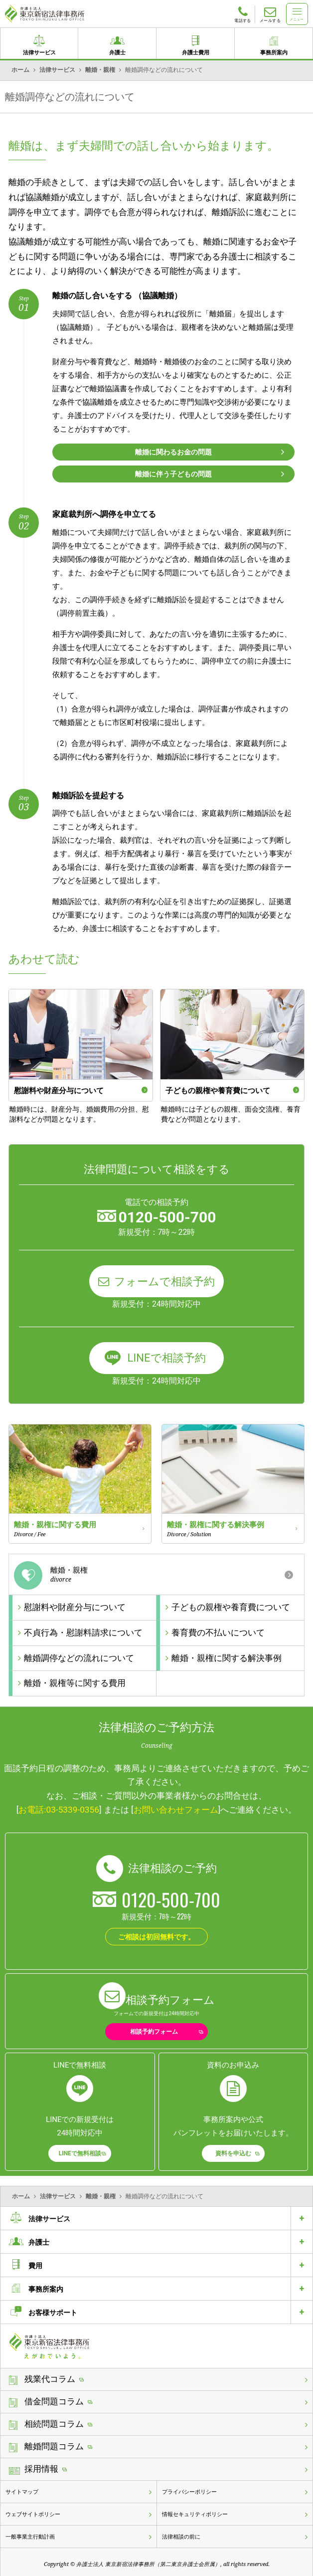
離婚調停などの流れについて (79, 1658)
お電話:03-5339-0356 (58, 1810)
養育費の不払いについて (218, 1633)
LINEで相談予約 (166, 1358)
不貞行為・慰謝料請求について (83, 1633)
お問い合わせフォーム (176, 1810)
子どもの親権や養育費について (230, 1607)
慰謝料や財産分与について (75, 1607)
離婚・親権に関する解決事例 (226, 1658)
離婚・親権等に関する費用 (75, 1683)
